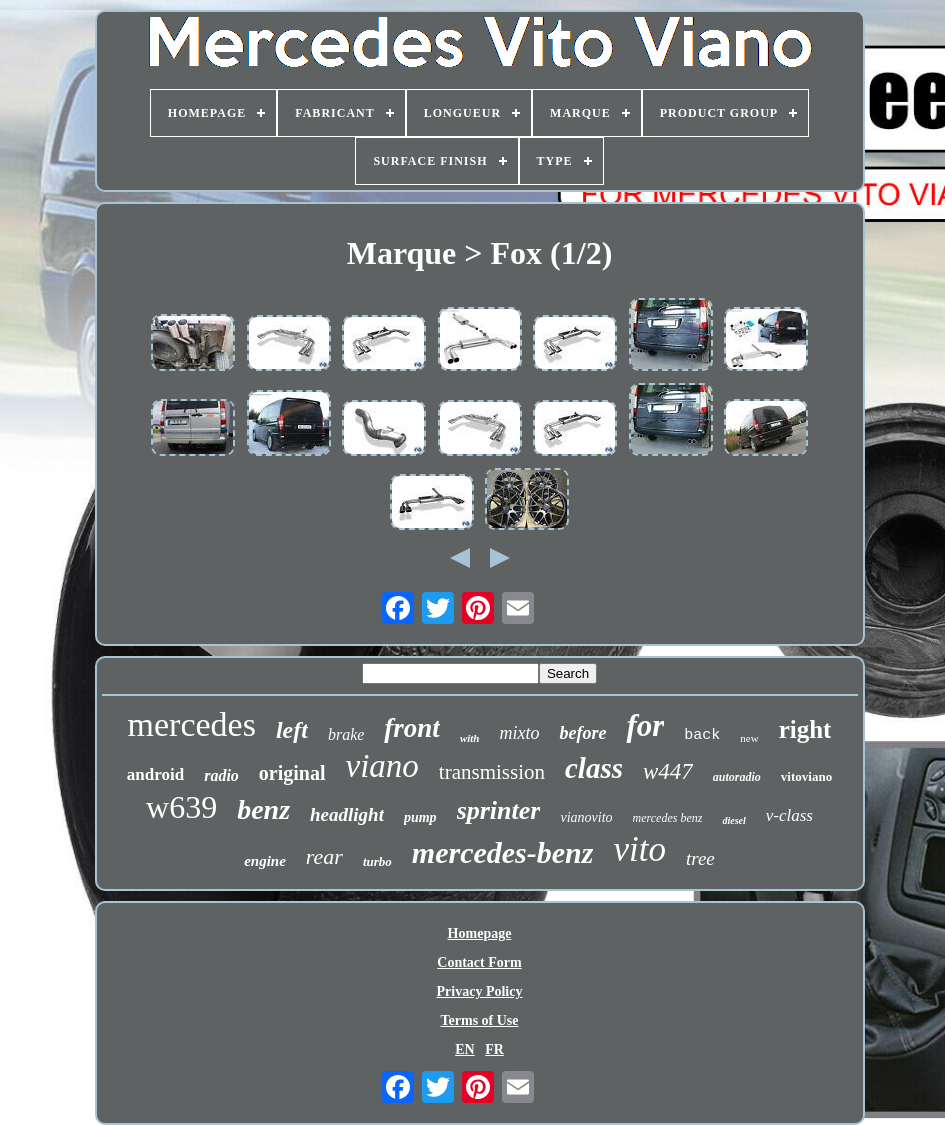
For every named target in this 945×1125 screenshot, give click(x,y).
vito (639, 849)
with (470, 738)
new (749, 738)
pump (420, 817)
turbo (377, 861)
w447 (668, 771)
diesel (733, 820)
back (702, 735)
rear (324, 856)
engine (265, 861)
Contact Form (479, 962)
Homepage (480, 933)
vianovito (586, 817)
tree (700, 858)
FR (494, 1049)
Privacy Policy (480, 991)
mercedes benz (668, 818)
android (155, 774)
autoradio (737, 777)
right (805, 729)
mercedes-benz (503, 852)
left (292, 730)
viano (382, 766)
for (645, 725)
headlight (347, 814)
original (292, 773)
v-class (789, 815)
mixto (519, 733)
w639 (181, 807)
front (412, 728)
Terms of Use (479, 1020)
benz (263, 809)
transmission (492, 772)
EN (464, 1049)
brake (346, 734)
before (582, 733)
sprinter (499, 810)
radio (221, 775)
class (594, 768)
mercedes (192, 724)
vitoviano (806, 776)
